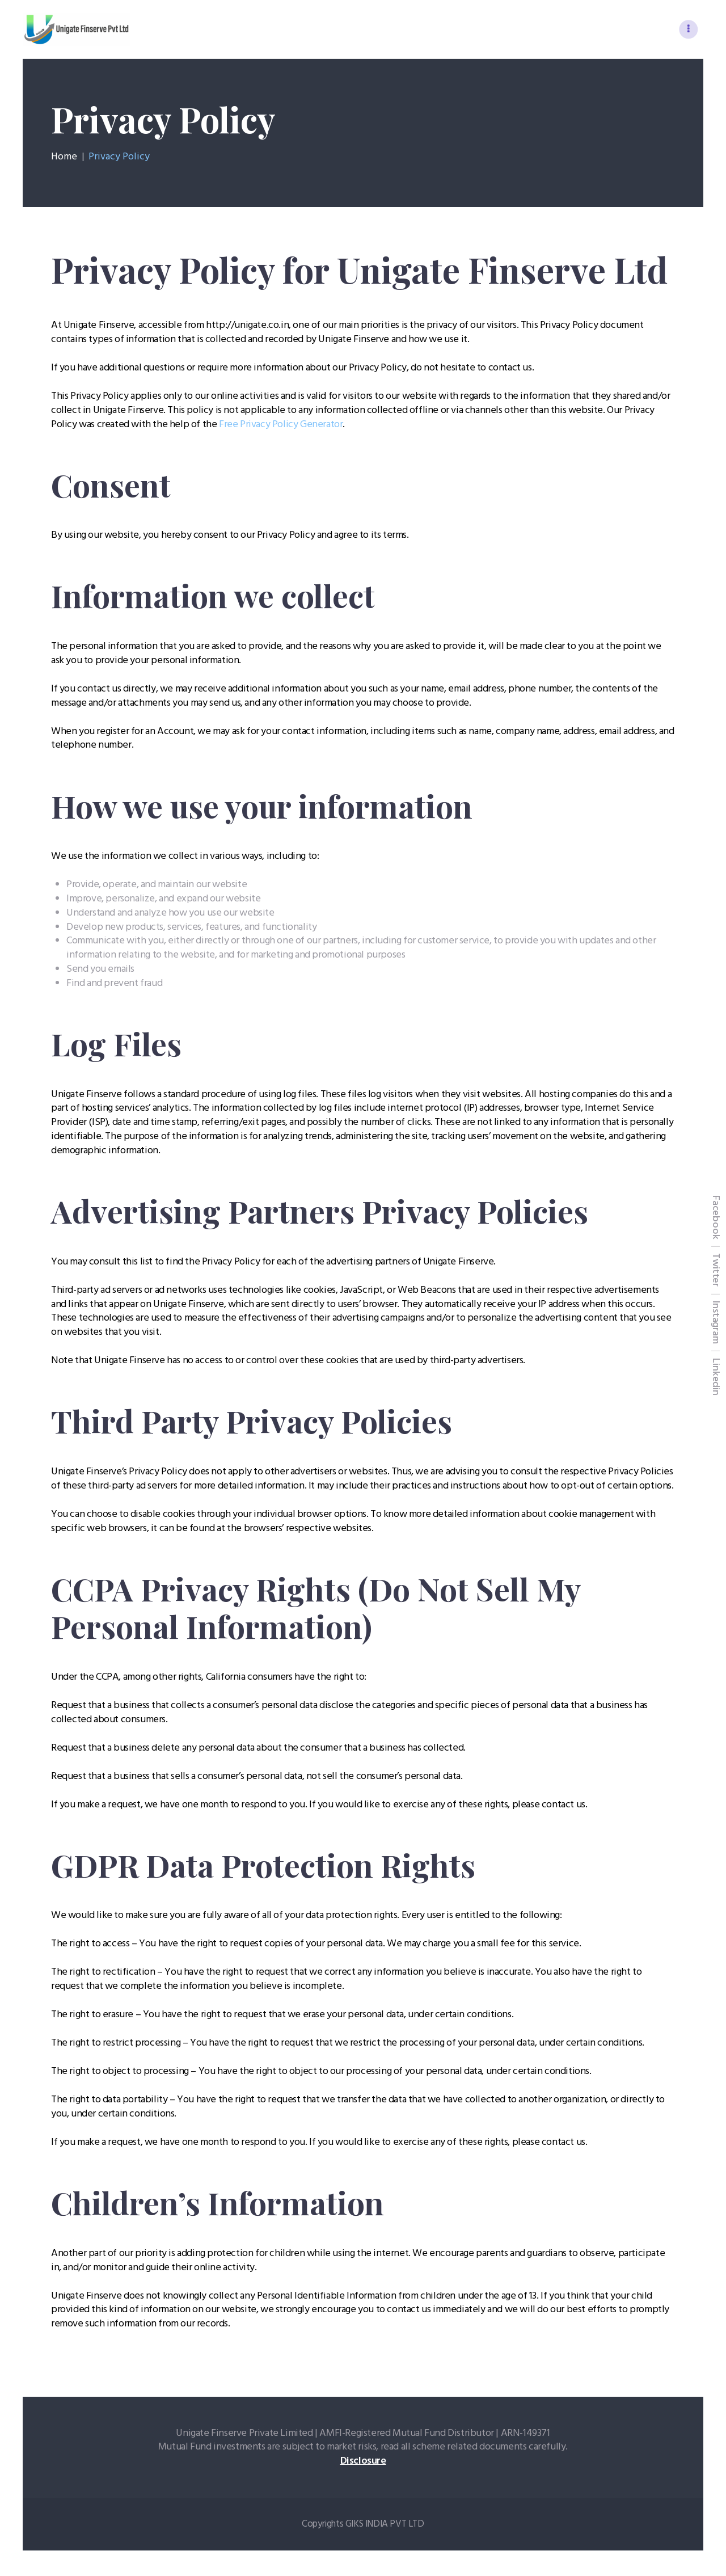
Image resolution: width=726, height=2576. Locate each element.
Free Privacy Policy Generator (281, 427)
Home (64, 159)
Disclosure (363, 2464)
